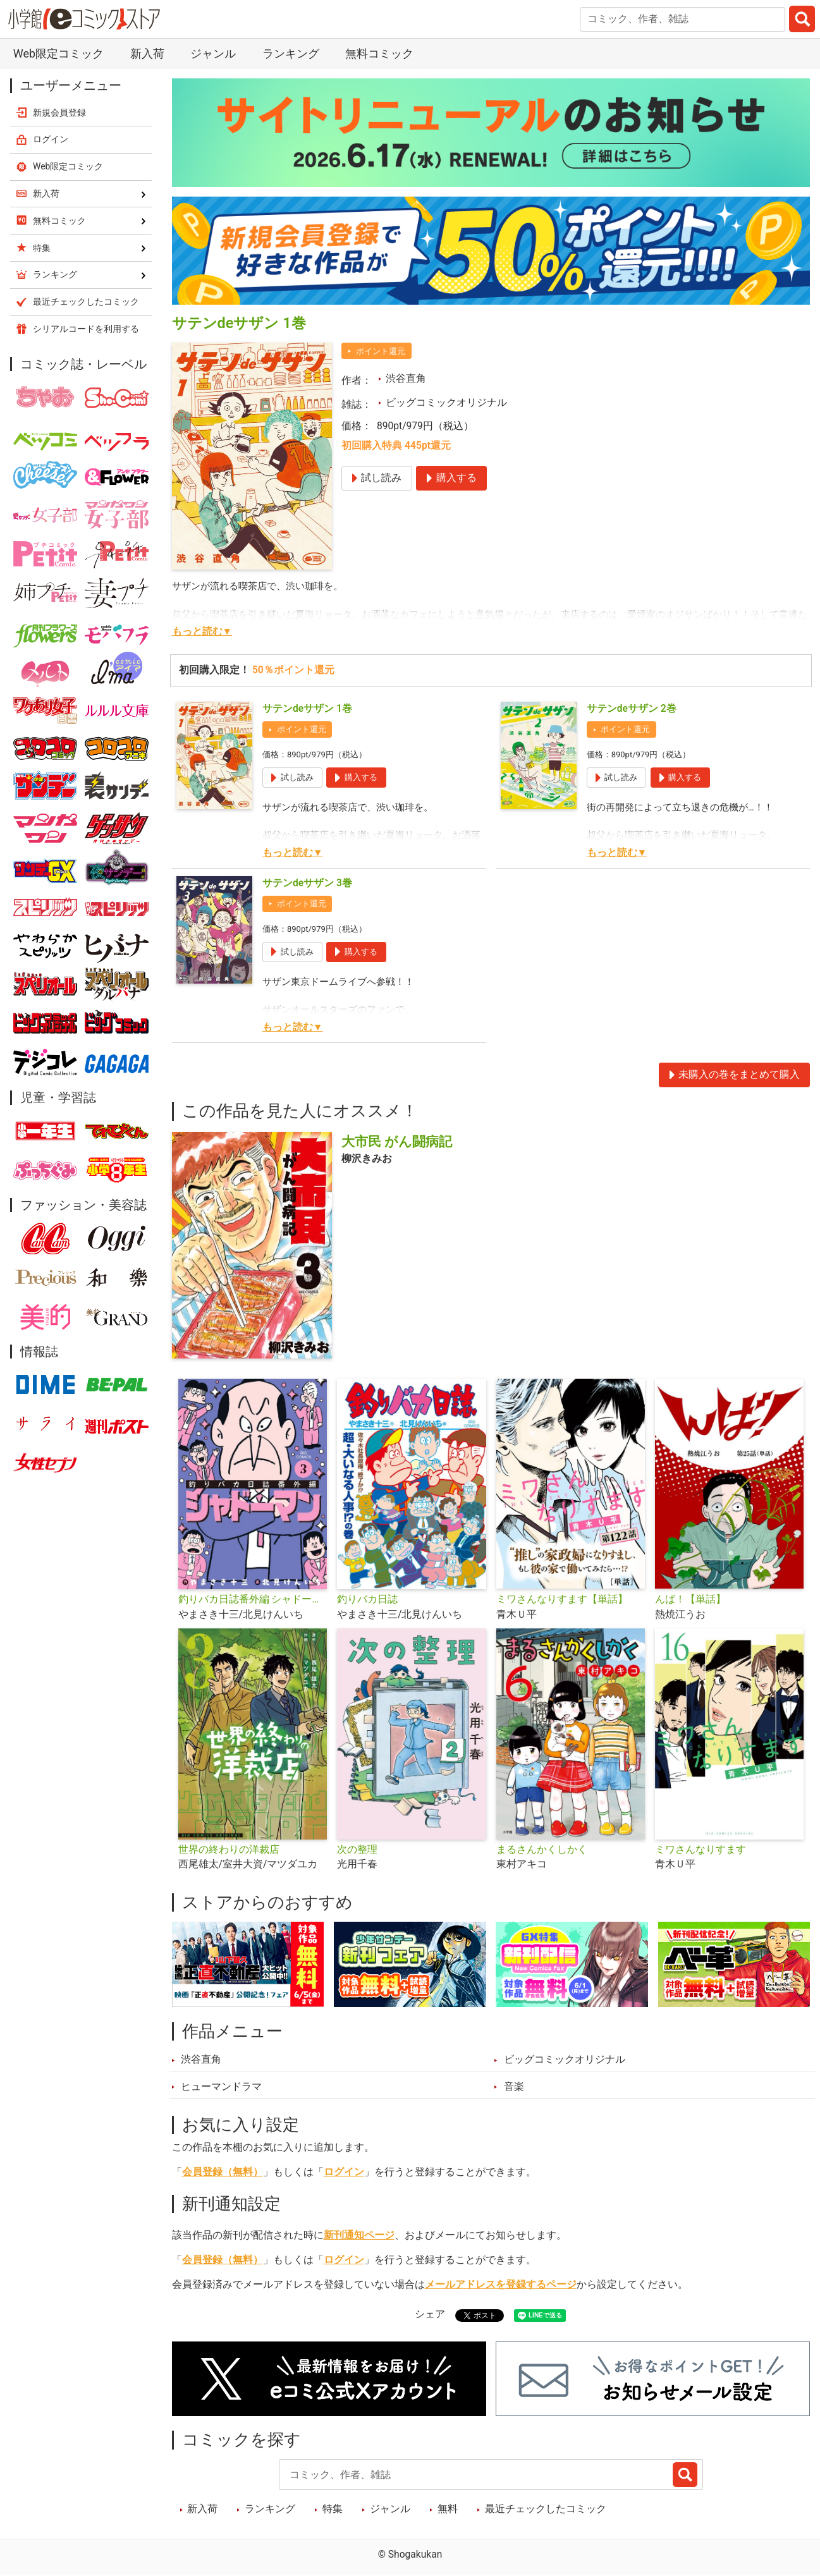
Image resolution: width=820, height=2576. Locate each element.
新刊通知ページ (359, 2235)
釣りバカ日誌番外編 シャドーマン (252, 1599)
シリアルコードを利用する (86, 329)
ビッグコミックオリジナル (446, 402)
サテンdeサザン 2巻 (631, 708)
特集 (332, 2509)
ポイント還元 (380, 351)
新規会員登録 (59, 112)
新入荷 (147, 53)
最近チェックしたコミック (545, 2509)
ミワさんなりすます (700, 1849)
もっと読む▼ (202, 631)
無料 (448, 2509)
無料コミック (379, 53)
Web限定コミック (58, 53)
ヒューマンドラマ (221, 2086)
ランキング (290, 53)
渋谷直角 (406, 378)
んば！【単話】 (690, 1599)
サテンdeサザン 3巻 (307, 883)
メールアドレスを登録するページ (501, 2284)
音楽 (514, 2086)
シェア (430, 2314)
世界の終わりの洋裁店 (228, 1849)
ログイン (344, 2172)
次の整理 (357, 1849)
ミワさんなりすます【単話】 (562, 1599)
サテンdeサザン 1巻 (307, 708)
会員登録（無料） (222, 2172)
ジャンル (213, 53)
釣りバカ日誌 (367, 1599)
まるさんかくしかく (541, 1849)
